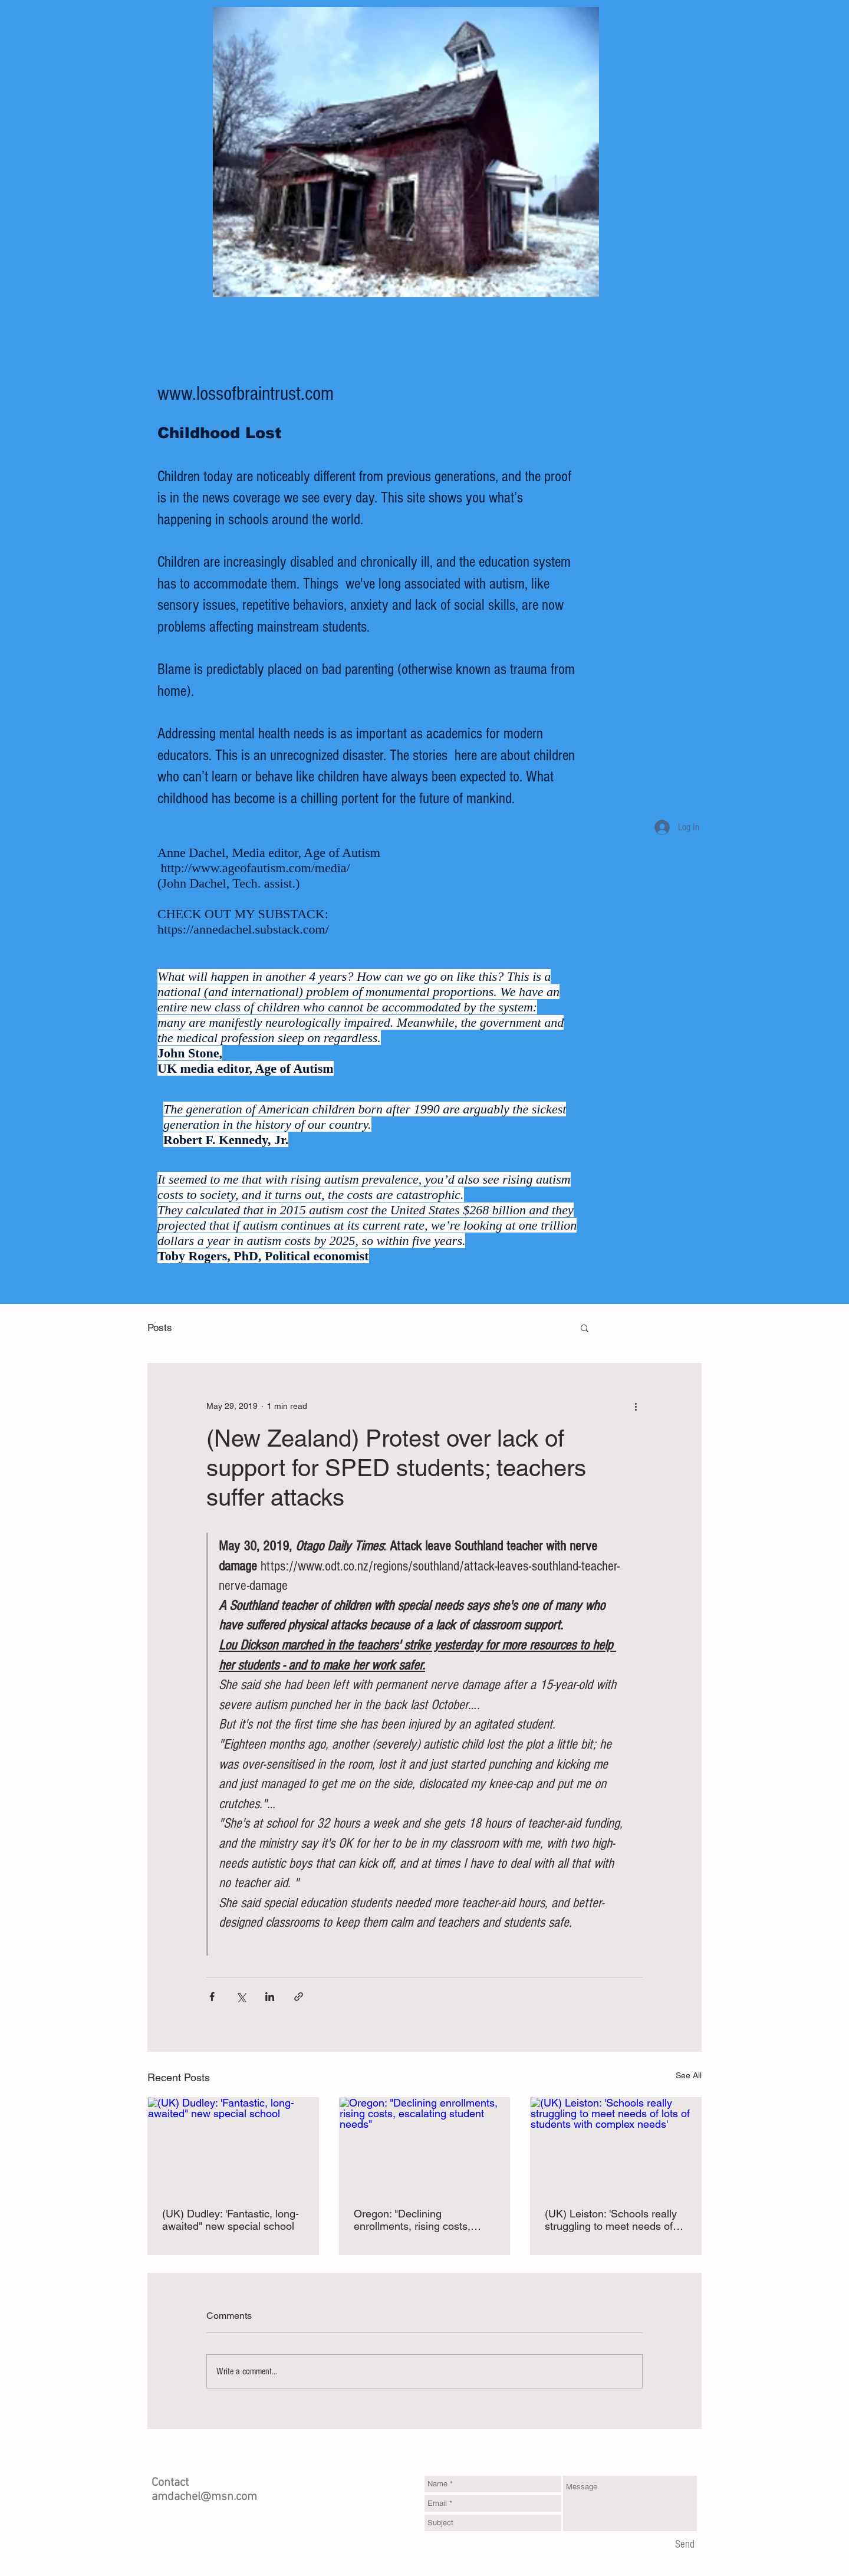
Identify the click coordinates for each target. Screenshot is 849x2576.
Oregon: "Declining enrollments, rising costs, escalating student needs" (414, 2219)
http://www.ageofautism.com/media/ (255, 867)
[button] (584, 1327)
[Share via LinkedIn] (269, 1996)
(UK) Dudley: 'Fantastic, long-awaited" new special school (230, 2219)
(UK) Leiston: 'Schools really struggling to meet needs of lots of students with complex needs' (612, 2219)
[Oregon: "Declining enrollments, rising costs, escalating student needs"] (425, 2145)
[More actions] (635, 1406)
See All (689, 2075)
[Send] (684, 2544)
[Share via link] (298, 1996)
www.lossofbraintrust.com (245, 394)
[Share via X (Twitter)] (240, 1996)
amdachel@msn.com (204, 2497)
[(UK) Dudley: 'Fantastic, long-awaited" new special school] (233, 2145)
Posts (159, 1327)
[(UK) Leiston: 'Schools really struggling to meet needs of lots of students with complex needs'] (616, 2145)
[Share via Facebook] (212, 1996)
